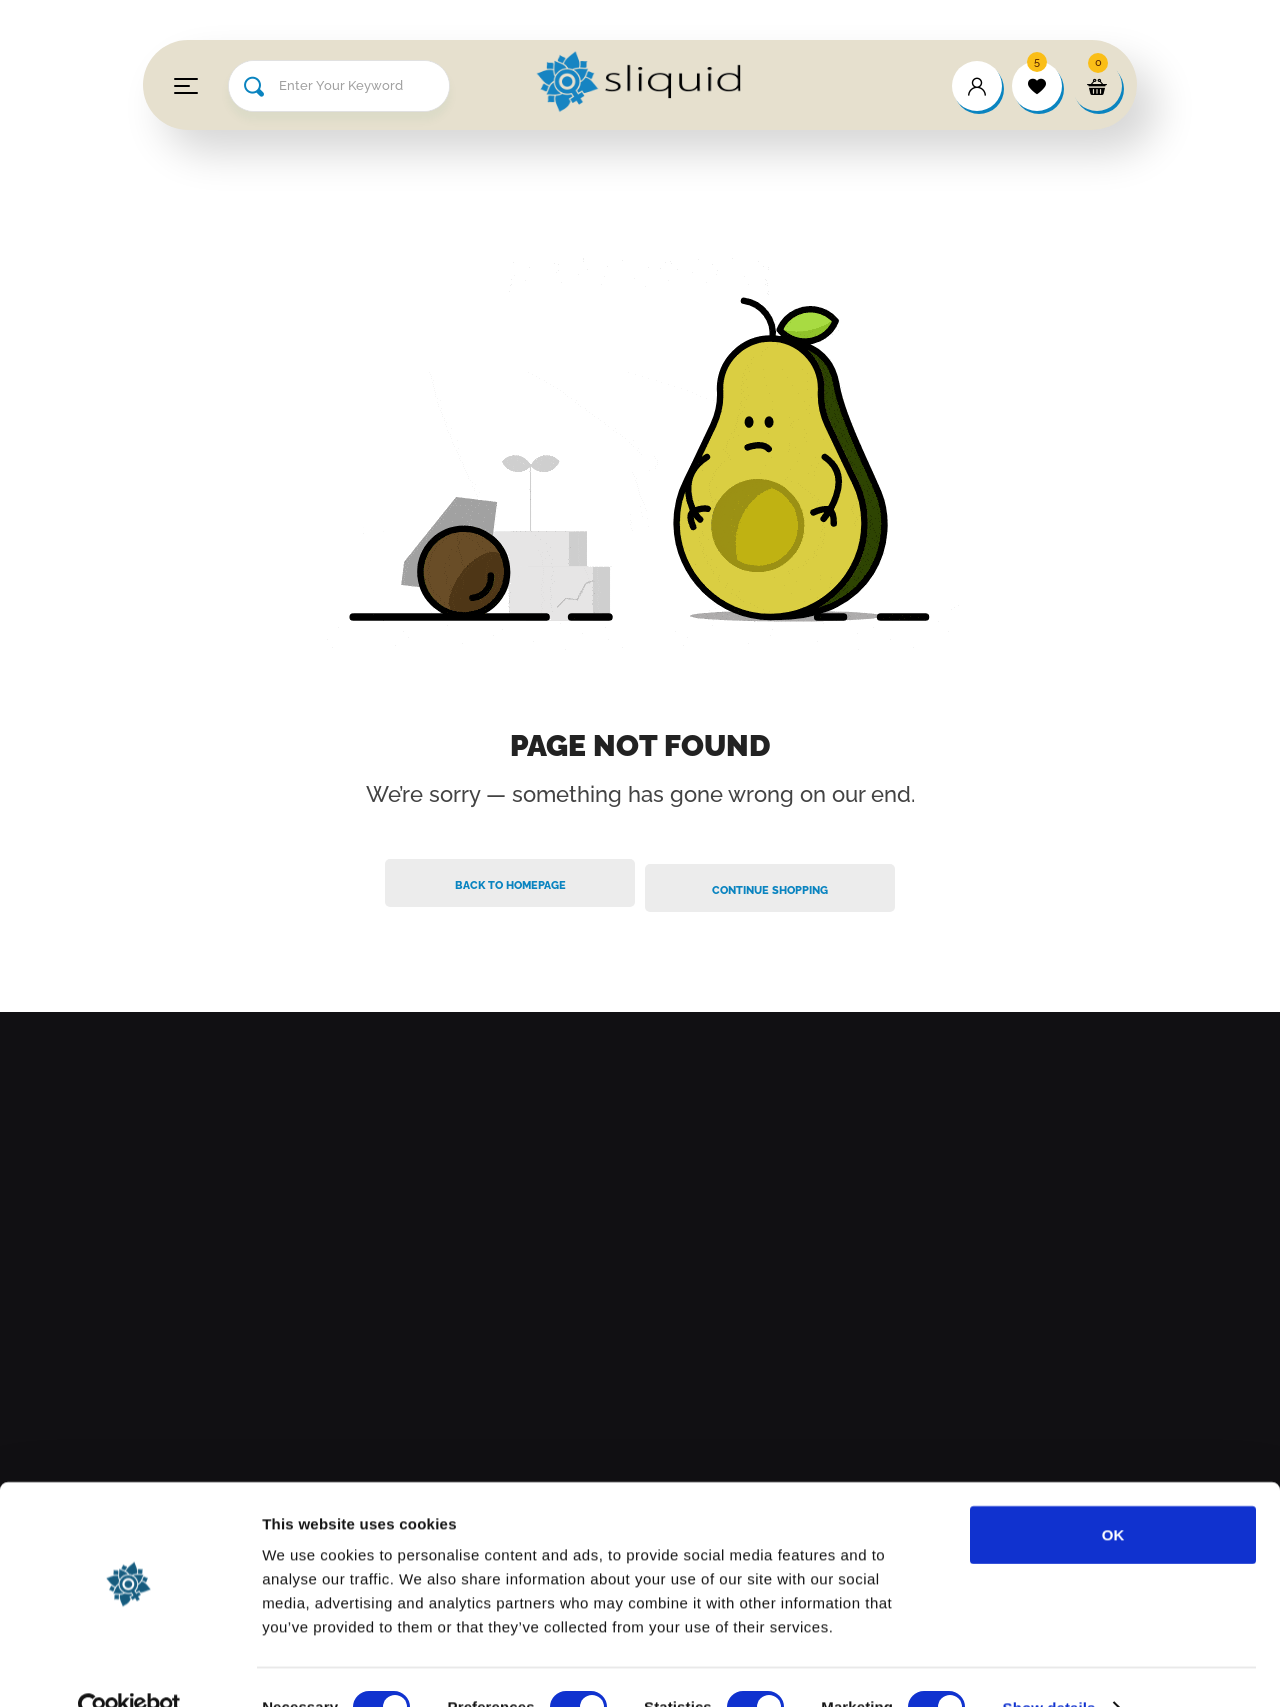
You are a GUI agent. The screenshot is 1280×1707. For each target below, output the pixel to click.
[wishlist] (1037, 86)
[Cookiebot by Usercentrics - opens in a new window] (129, 1668)
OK (1113, 1494)
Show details (1049, 1667)
